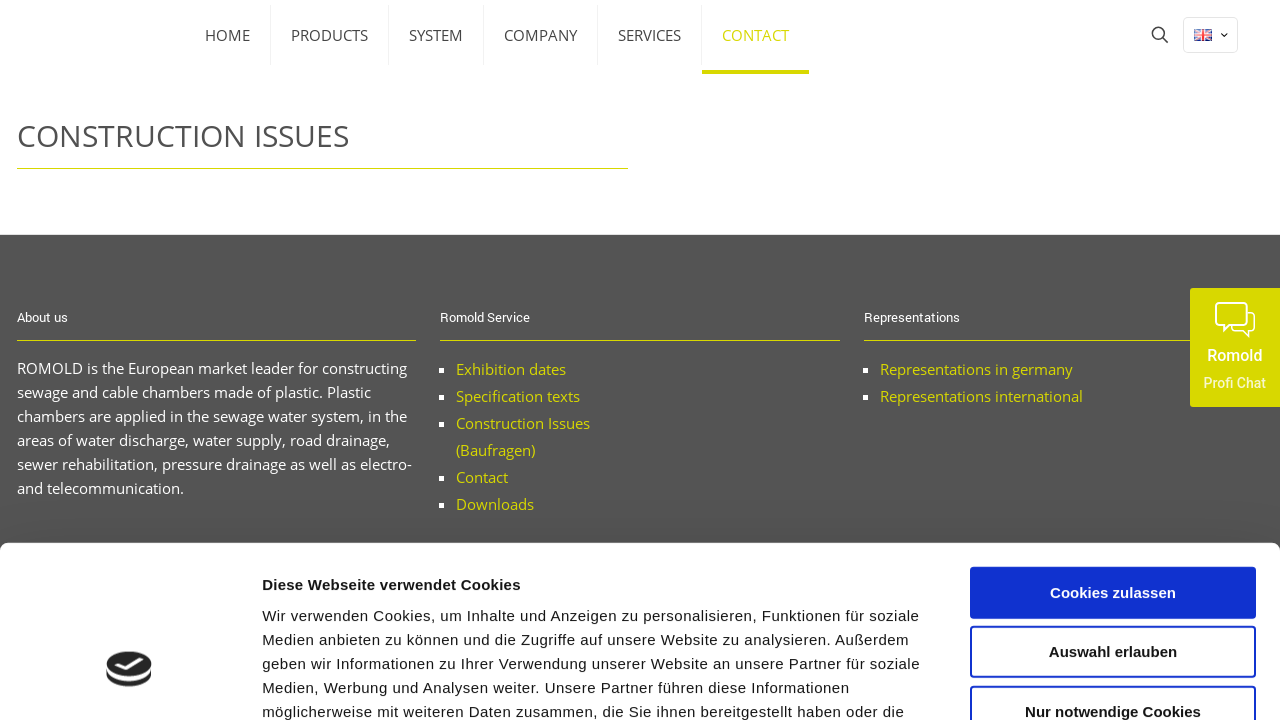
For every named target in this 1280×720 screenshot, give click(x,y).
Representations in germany (976, 369)
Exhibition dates (511, 369)
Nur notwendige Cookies (1113, 575)
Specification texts (518, 396)
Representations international (981, 396)
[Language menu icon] (1210, 35)
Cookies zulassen (1113, 456)
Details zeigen (1063, 680)
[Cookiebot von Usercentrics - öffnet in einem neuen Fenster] (129, 681)
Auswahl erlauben (1113, 516)
